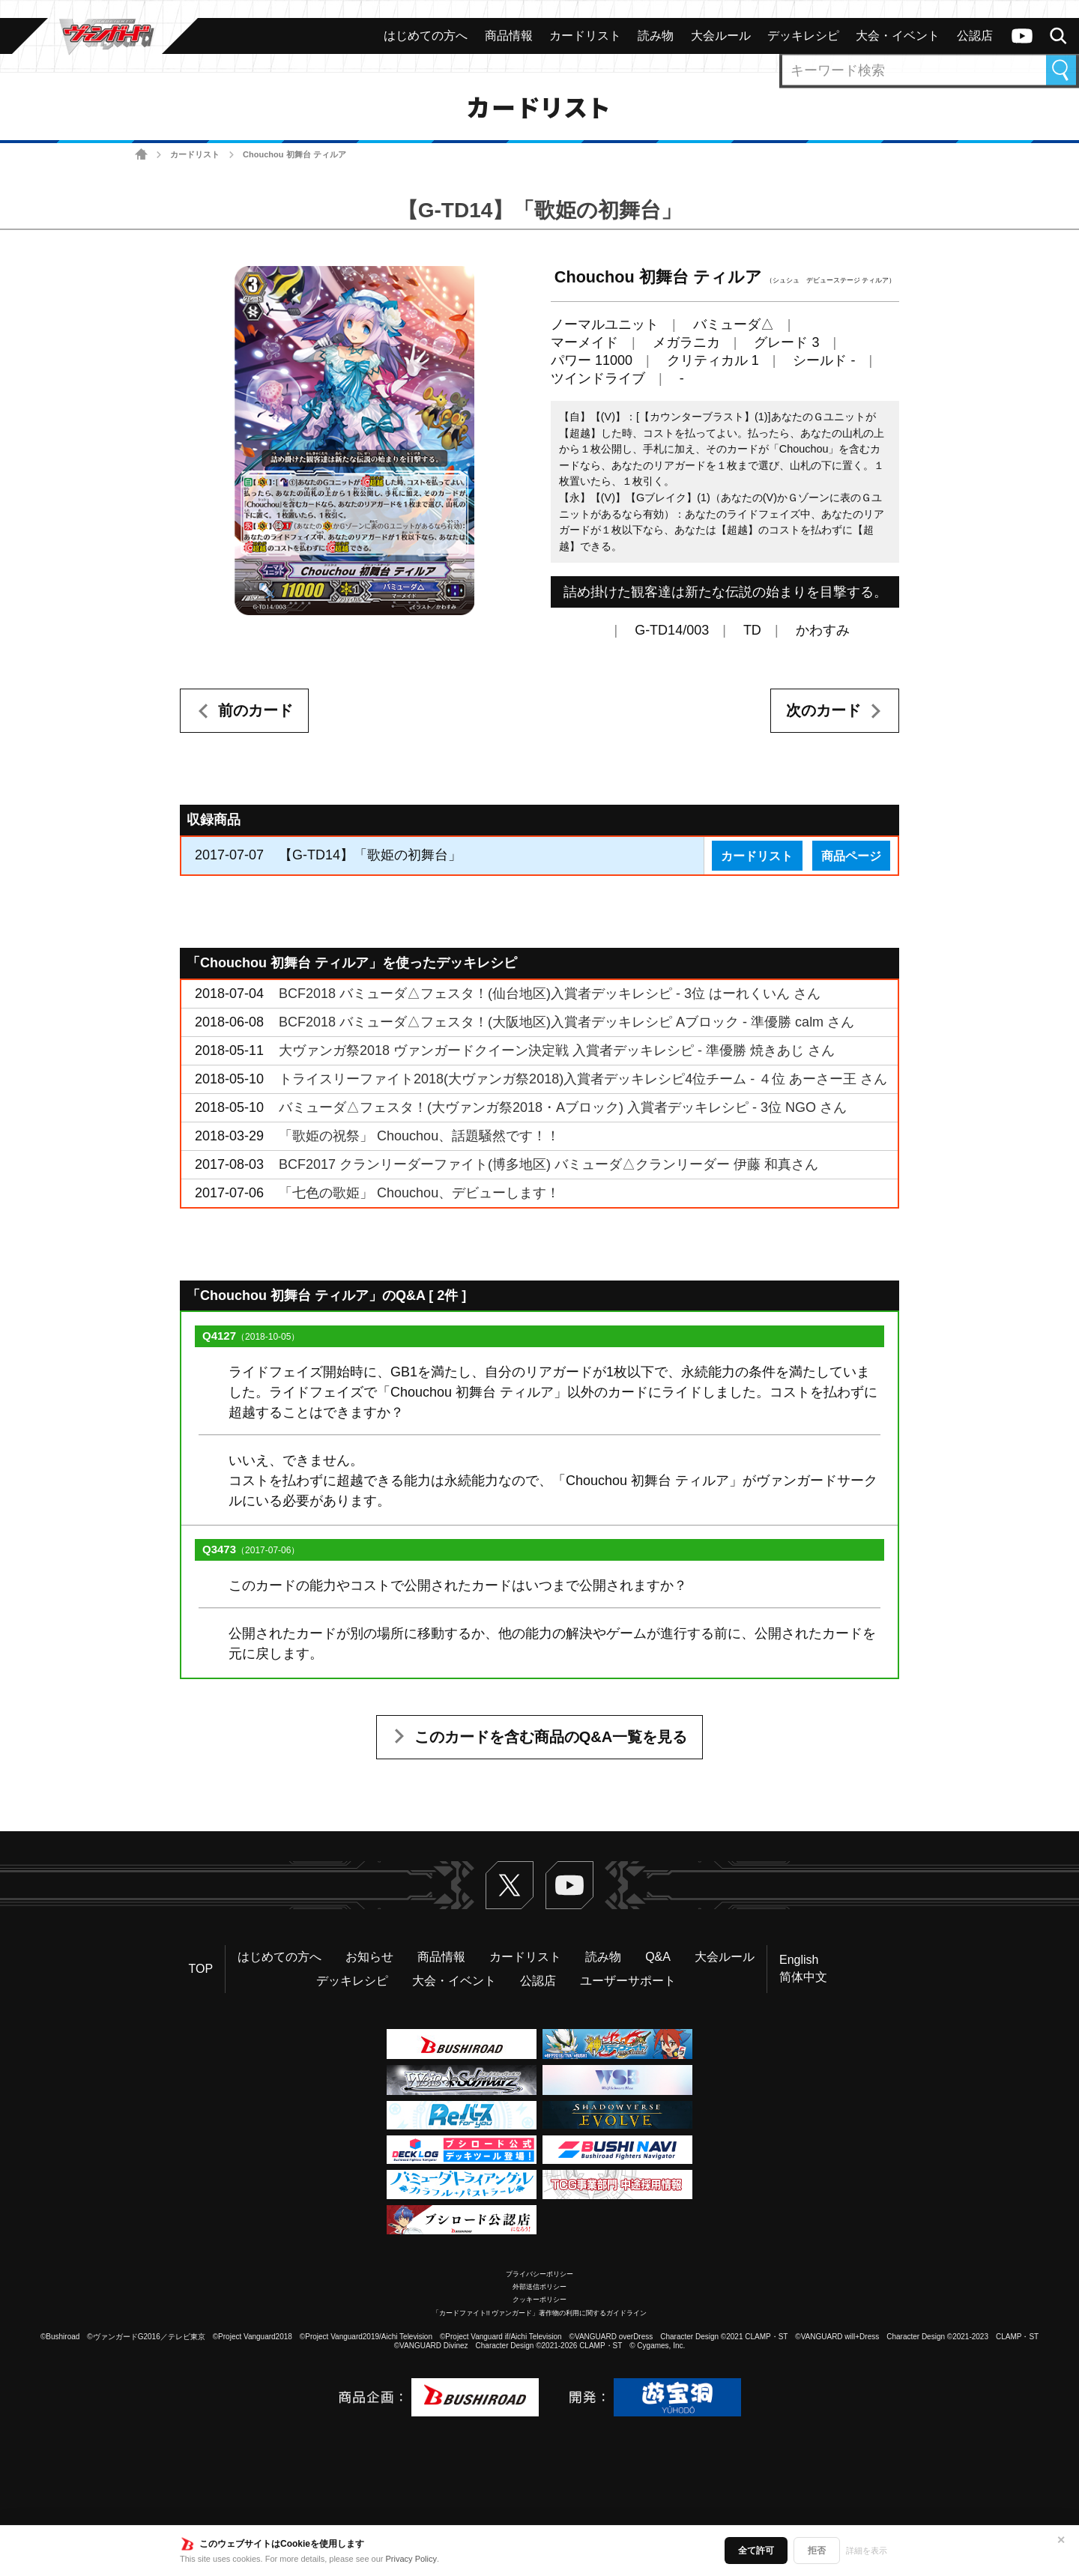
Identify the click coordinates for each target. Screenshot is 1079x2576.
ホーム (141, 154)
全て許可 (756, 2550)
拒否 (817, 2550)
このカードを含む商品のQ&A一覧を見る (550, 1737)
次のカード (823, 710)
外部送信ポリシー (539, 2287)
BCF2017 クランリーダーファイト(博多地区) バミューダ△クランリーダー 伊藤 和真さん (548, 1164)
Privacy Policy (411, 2558)
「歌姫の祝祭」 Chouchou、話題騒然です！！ (419, 1135)
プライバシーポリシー (539, 2274)
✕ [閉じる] (1061, 2540)
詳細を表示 (866, 2550)
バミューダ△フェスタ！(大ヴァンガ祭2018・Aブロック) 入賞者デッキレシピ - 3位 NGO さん (563, 1107)
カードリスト (195, 154)
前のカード (255, 710)
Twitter (510, 1885)
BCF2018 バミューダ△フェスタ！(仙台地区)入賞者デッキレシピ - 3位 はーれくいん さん (549, 993)
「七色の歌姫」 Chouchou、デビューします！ (419, 1192)
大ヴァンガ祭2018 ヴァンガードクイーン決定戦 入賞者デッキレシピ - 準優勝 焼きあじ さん (557, 1050)
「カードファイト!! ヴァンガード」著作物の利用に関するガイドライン (539, 2313)
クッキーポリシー (539, 2299)
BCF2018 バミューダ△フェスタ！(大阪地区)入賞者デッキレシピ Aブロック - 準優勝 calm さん (566, 1022)
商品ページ (851, 855)
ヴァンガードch (1022, 36)
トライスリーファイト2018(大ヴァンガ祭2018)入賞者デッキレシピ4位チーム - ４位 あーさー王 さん (583, 1078)
